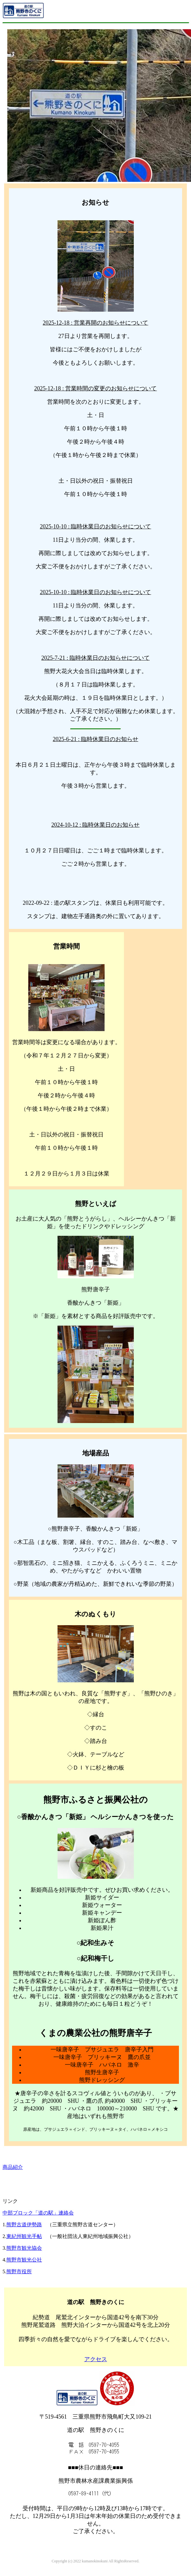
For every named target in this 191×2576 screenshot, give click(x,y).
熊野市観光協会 (24, 2248)
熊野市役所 (19, 2271)
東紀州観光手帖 (24, 2236)
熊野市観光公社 (24, 2259)
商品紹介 (13, 2167)
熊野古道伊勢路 (24, 2224)
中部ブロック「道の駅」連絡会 (38, 2212)
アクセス (95, 2359)
